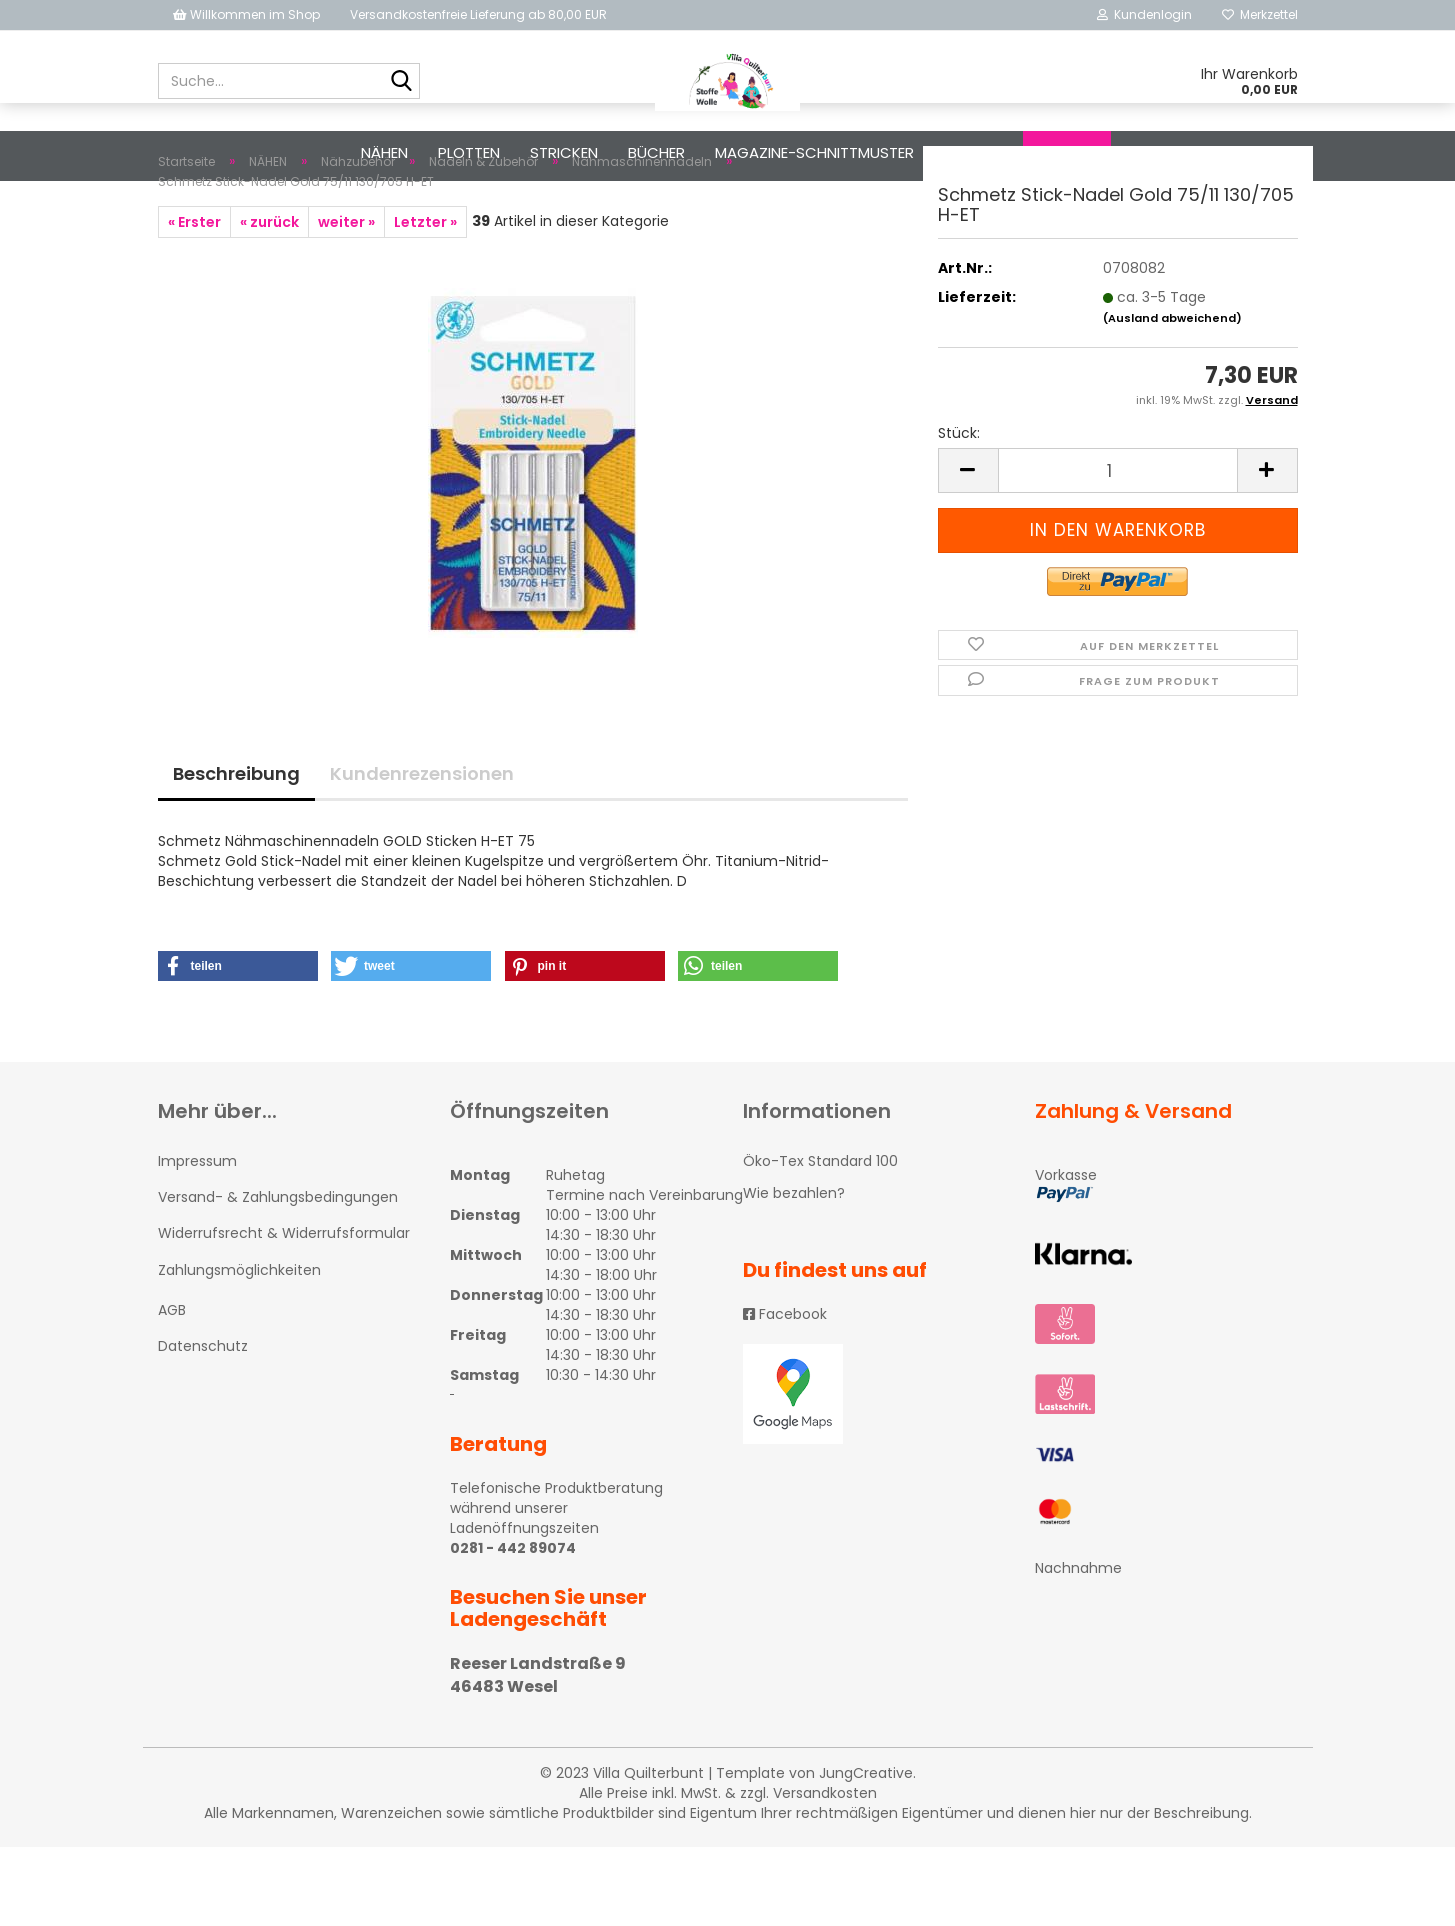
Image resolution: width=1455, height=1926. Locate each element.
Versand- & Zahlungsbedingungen (278, 1276)
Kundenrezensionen (422, 852)
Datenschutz (203, 1425)
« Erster (194, 301)
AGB (172, 1389)
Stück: (959, 512)
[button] (238, 1045)
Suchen (1067, 152)
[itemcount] (1118, 549)
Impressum (197, 1240)
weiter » (346, 301)
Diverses (976, 152)
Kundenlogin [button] (1144, 14)
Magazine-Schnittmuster (814, 152)
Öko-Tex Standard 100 (820, 1240)
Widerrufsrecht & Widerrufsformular (284, 1312)
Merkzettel (1260, 14)
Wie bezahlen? (794, 1272)
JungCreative (866, 1852)
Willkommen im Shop (246, 14)
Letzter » (425, 301)
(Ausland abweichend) (1172, 397)
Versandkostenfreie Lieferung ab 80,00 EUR (478, 14)
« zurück (269, 301)
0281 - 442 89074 (513, 1627)
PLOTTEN (469, 152)
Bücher (656, 152)
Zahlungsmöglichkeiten (239, 1349)
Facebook (785, 1393)
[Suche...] (401, 82)
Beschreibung (236, 852)
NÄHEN (384, 152)
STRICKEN (564, 152)
